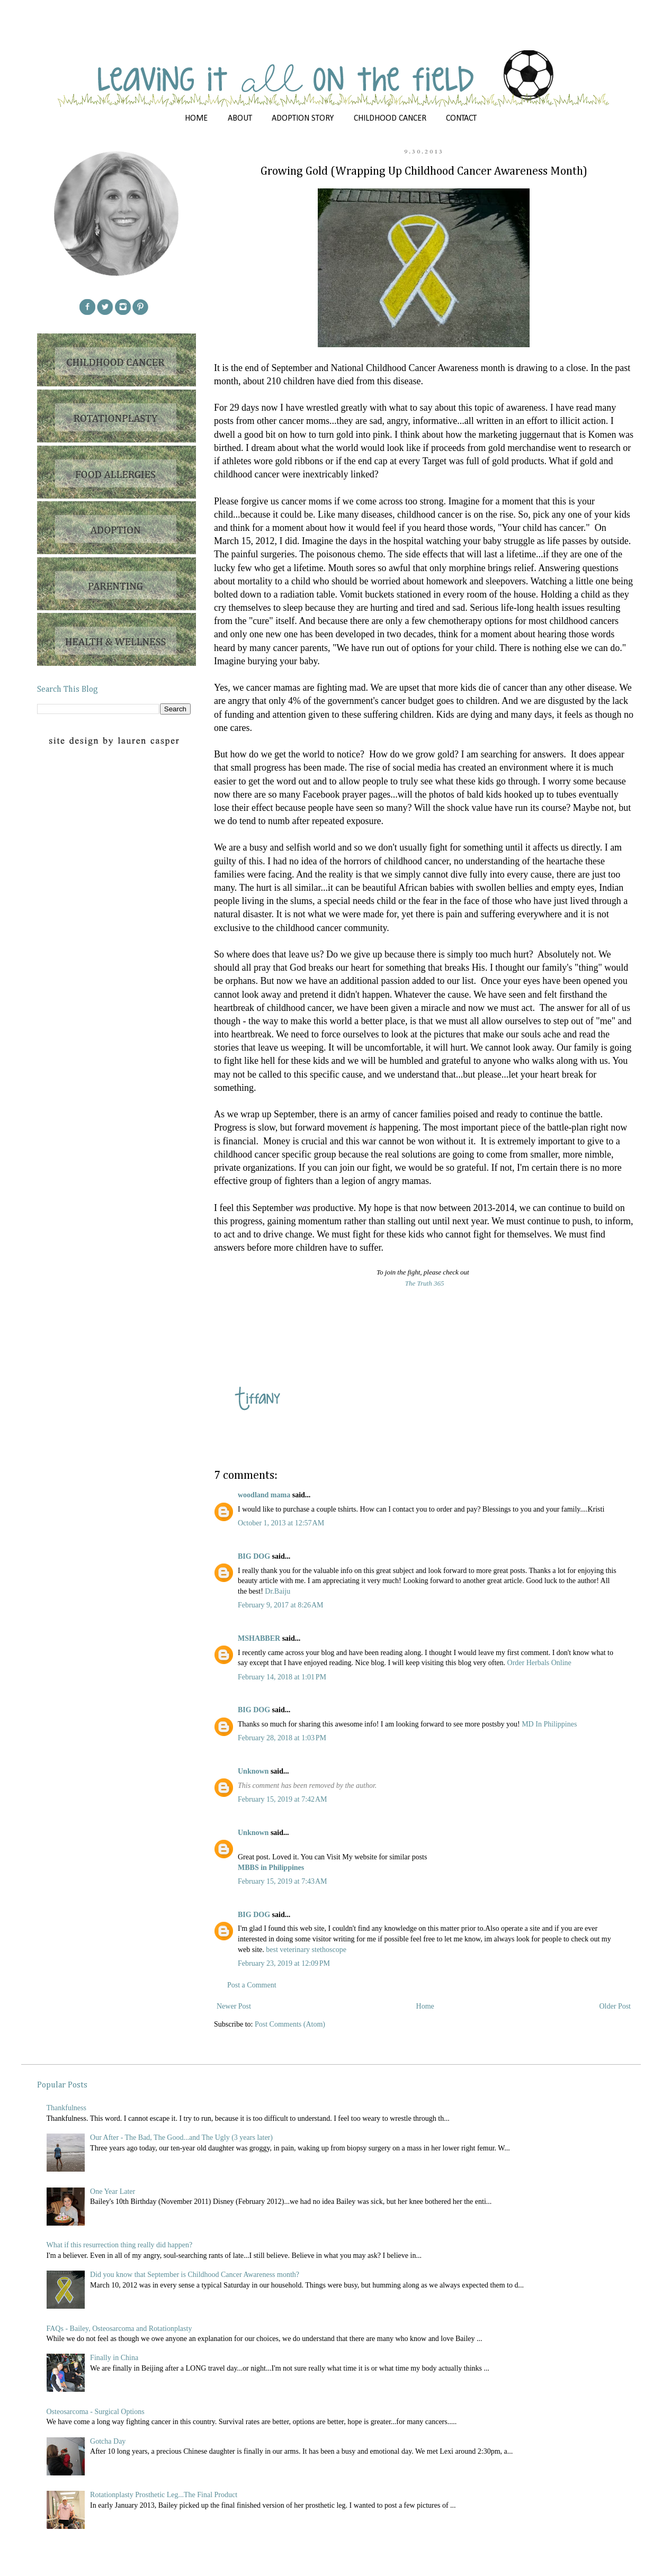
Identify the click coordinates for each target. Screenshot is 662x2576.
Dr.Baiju (277, 1591)
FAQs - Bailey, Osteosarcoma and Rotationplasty (119, 2329)
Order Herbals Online (539, 1663)
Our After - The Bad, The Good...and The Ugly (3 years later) (181, 2137)
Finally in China (114, 2358)
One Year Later (112, 2191)
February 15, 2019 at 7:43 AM (282, 1881)
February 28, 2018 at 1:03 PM (282, 1738)
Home (425, 2006)
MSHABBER (259, 1638)
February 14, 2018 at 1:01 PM (282, 1677)
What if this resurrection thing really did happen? (120, 2245)
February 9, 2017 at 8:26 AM (281, 1605)
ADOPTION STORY (303, 118)
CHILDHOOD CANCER (390, 118)
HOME (196, 118)
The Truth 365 (424, 1283)
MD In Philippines (549, 1724)
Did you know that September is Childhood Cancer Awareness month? (194, 2275)
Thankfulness (66, 2108)
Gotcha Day (108, 2441)
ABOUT (240, 118)
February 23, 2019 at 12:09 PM (284, 1963)
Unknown (253, 1771)
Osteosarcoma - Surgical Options (96, 2412)
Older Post (615, 2006)
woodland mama (264, 1495)
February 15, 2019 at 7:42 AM (282, 1799)
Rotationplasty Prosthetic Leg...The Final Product (163, 2495)
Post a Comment (251, 1985)
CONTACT (461, 118)
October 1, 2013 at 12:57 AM (281, 1523)
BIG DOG (254, 1556)
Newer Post (234, 2006)
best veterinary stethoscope (306, 1950)
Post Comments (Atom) (290, 2024)
